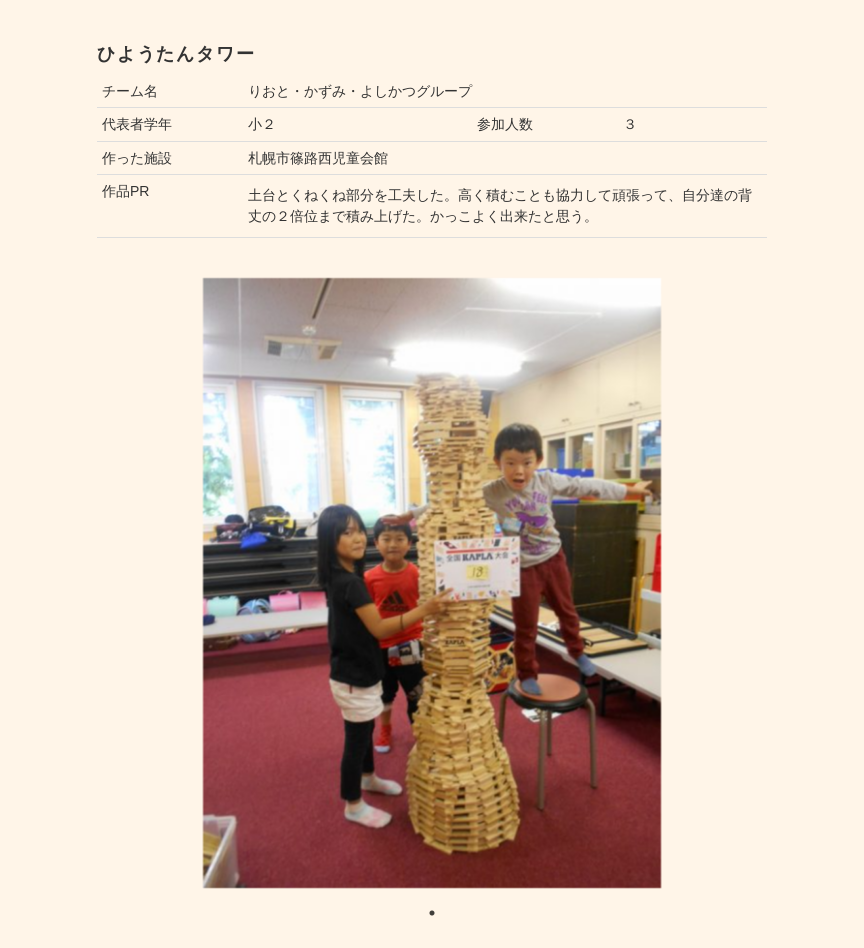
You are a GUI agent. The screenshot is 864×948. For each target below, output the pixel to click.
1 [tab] (432, 913)
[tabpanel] (432, 583)
